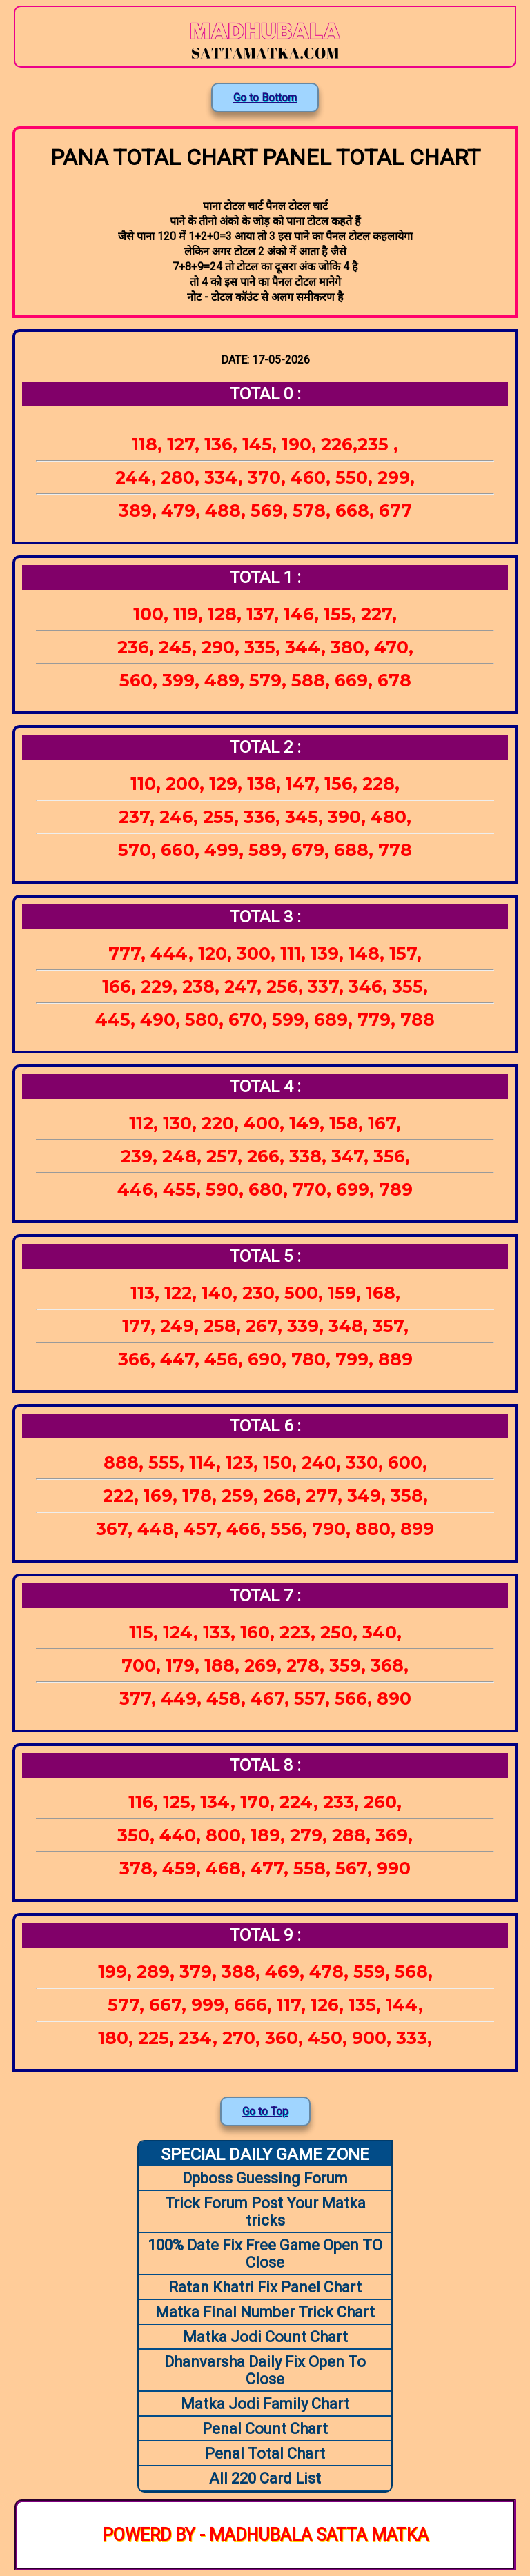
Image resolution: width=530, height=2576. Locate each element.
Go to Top (265, 2111)
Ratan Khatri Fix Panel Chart (265, 2287)
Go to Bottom (265, 97)
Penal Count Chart (265, 2428)
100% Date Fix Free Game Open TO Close (265, 2254)
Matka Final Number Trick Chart (265, 2312)
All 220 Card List (265, 2478)
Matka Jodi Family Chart (265, 2403)
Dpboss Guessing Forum (265, 2178)
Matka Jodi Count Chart (265, 2337)
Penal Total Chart (265, 2453)
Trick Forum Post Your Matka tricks (265, 2211)
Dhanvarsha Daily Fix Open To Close (265, 2370)
